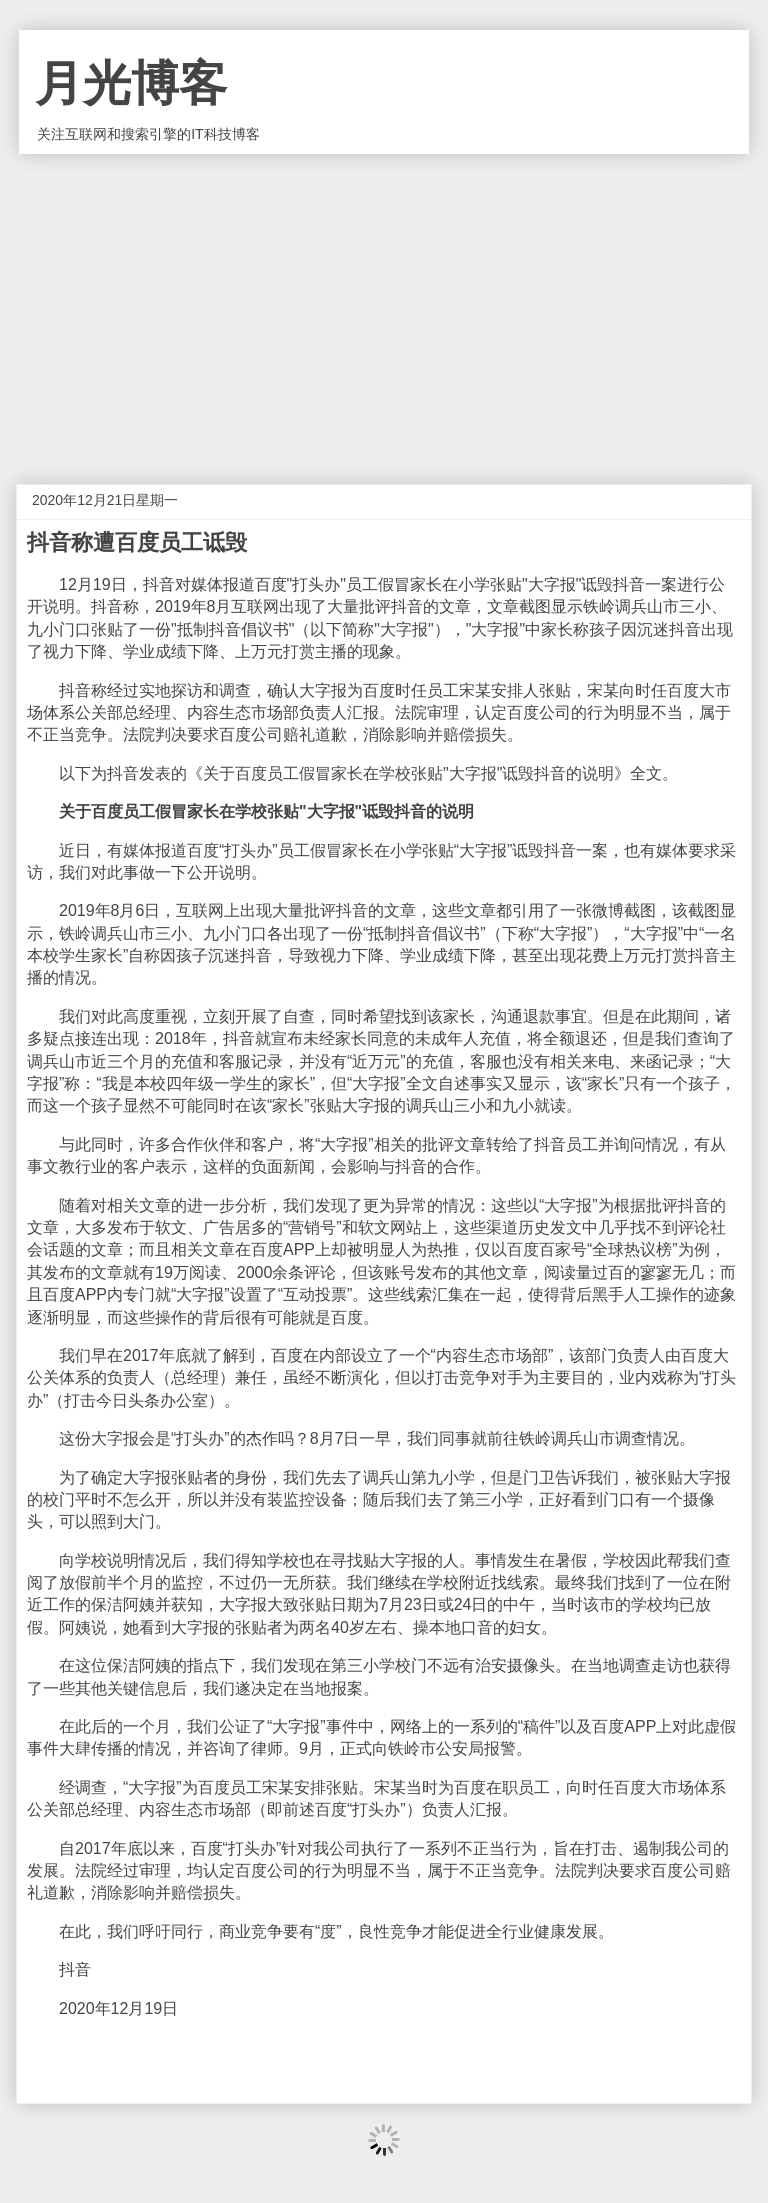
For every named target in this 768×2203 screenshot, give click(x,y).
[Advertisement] (384, 304)
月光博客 (131, 83)
